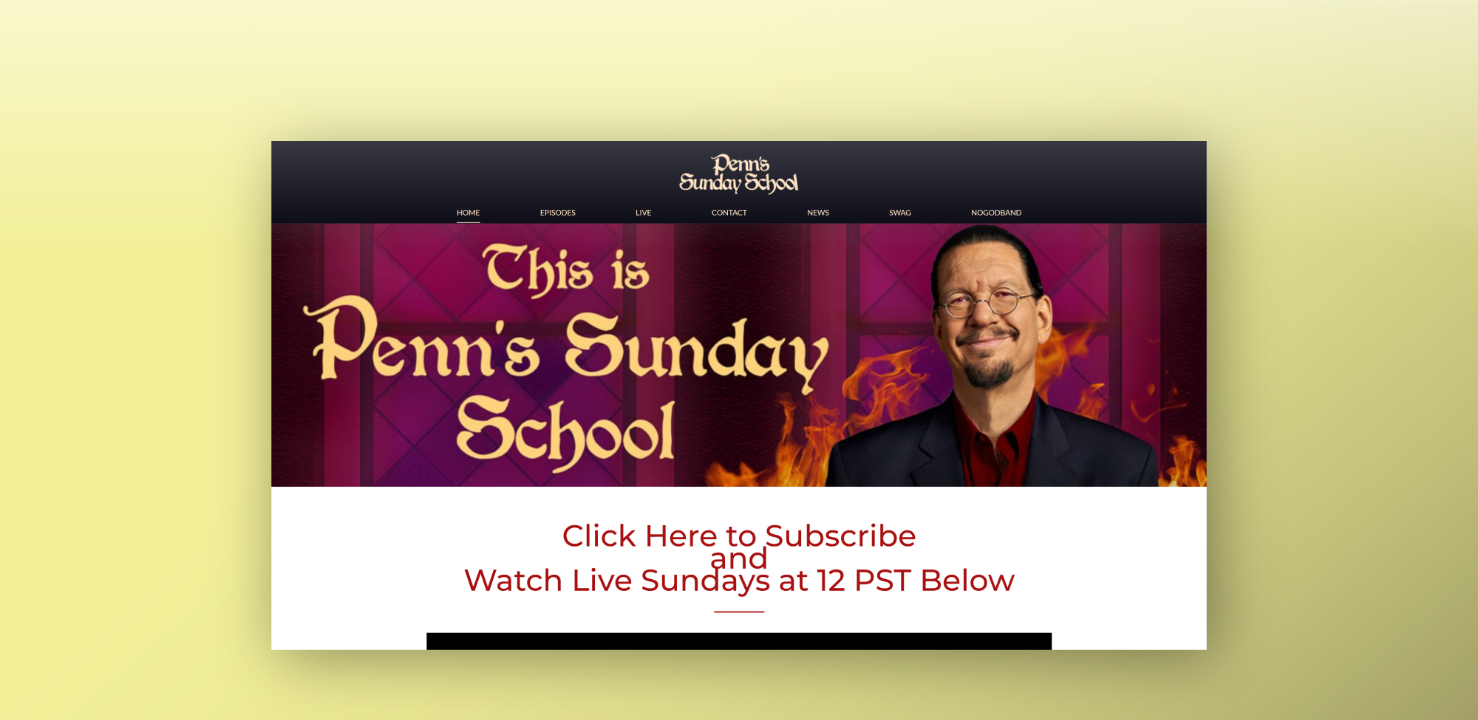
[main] (739, 360)
